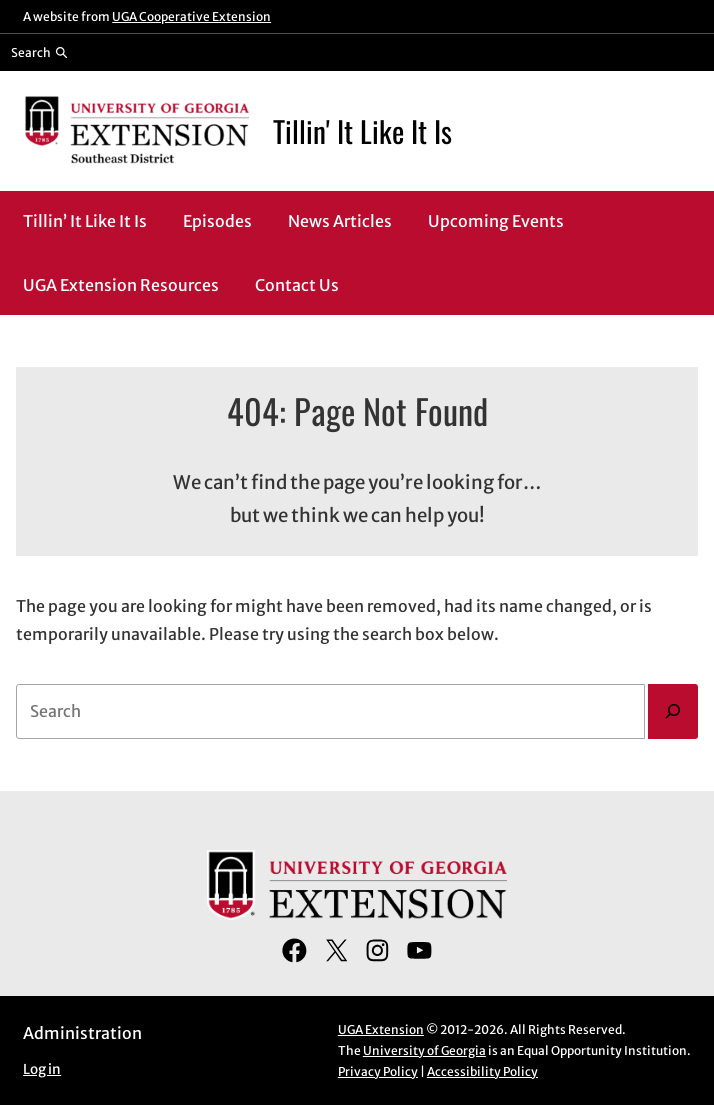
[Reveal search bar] (39, 52)
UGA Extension (381, 1029)
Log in (42, 1069)
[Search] (673, 712)
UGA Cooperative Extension (191, 16)
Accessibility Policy (482, 1071)
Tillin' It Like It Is (362, 130)
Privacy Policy (378, 1071)
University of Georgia (424, 1050)
